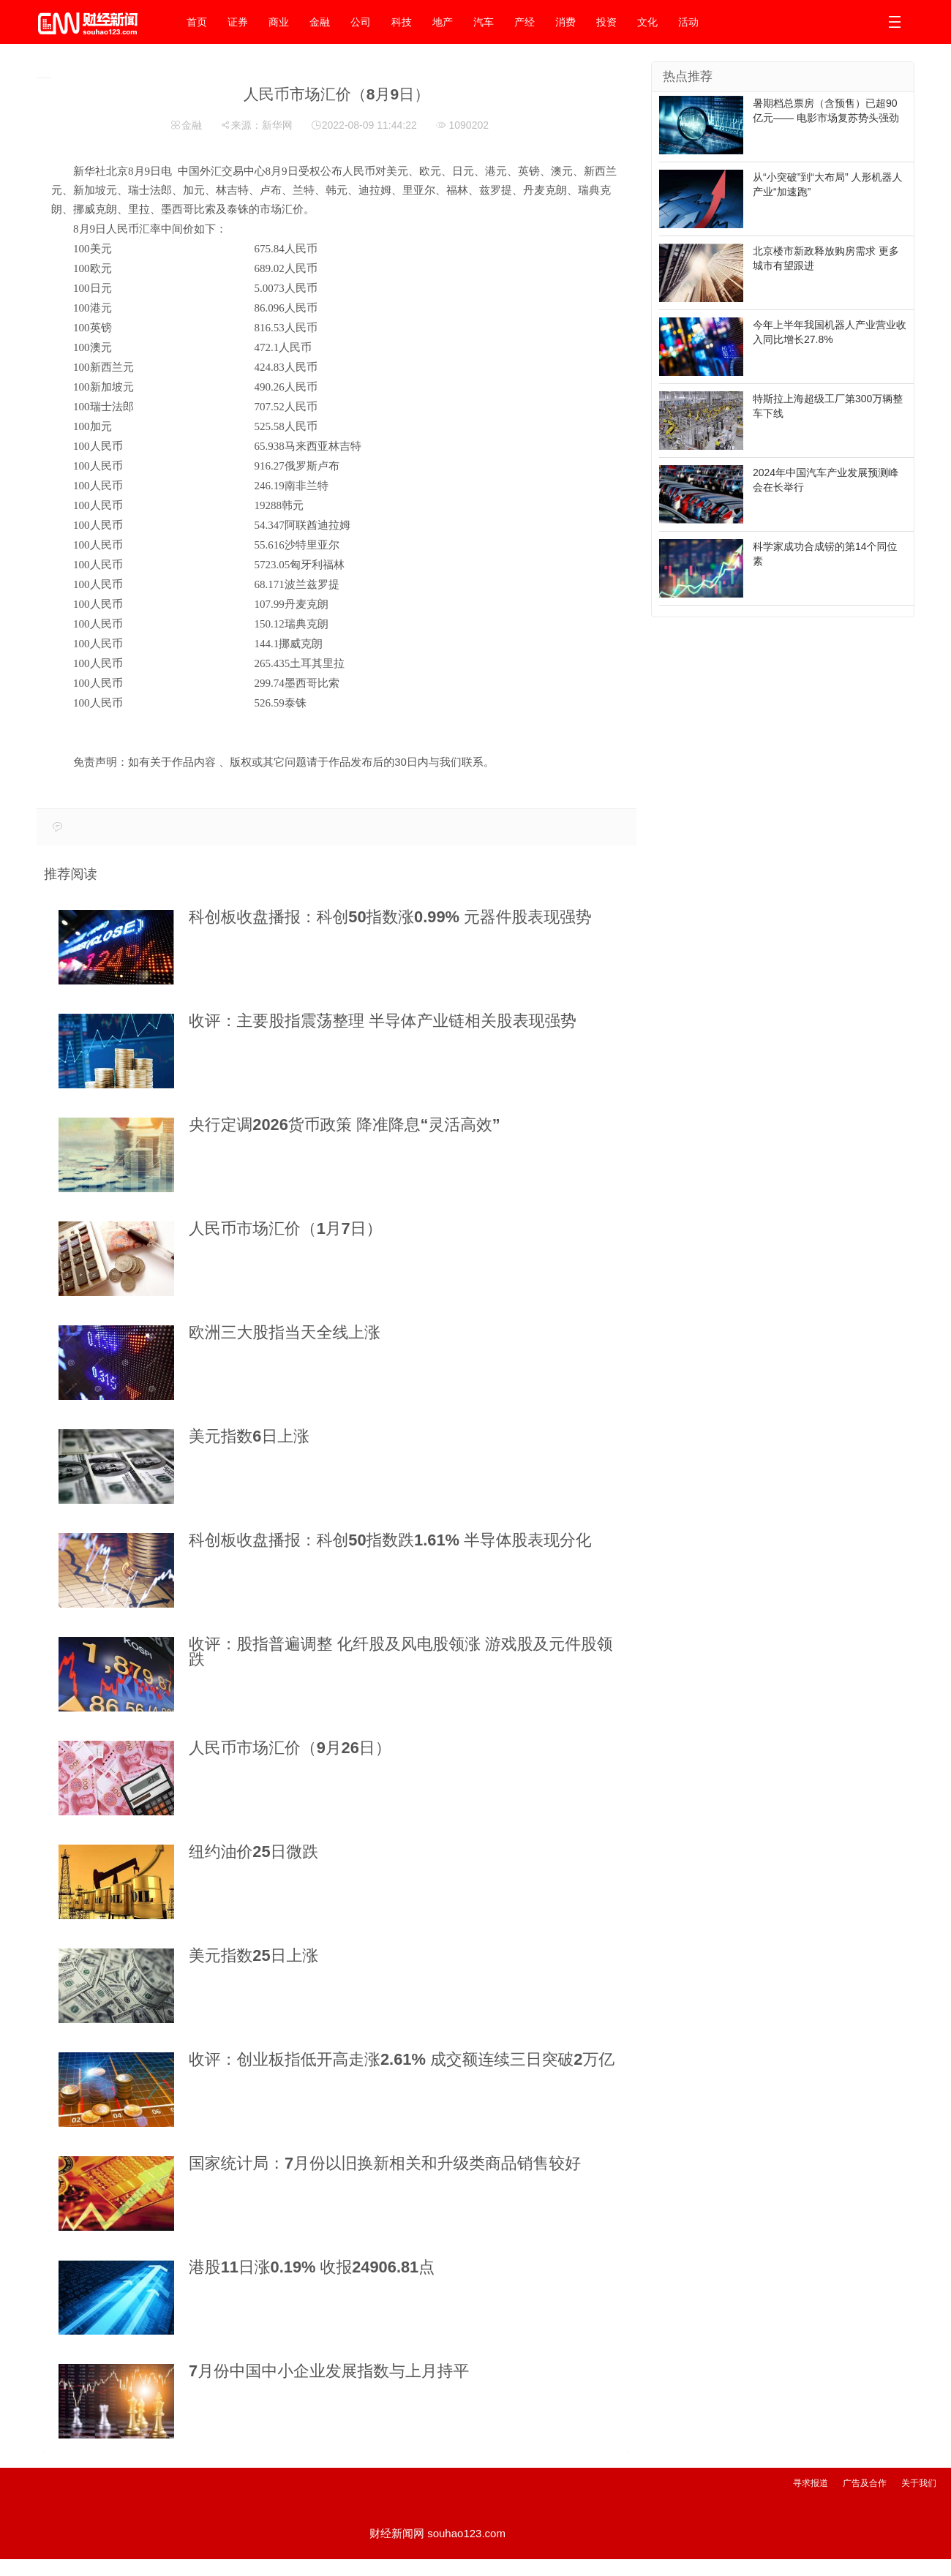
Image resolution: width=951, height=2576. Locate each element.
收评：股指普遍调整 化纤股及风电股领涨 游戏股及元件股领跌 (401, 1651)
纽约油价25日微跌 (253, 1851)
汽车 (483, 22)
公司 (360, 22)
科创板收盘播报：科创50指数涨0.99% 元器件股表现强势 (390, 917)
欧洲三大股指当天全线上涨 (284, 1332)
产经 (524, 22)
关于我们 (918, 2483)
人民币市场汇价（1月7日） (285, 1228)
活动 (688, 22)
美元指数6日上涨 (249, 1436)
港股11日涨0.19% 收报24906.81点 (312, 2267)
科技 (401, 22)
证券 (238, 22)
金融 (319, 22)
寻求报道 (810, 2483)
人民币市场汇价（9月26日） (290, 1748)
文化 (647, 22)
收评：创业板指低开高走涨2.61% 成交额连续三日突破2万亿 (401, 2059)
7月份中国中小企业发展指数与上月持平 (329, 2371)
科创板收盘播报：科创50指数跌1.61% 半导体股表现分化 (390, 1540)
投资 (606, 22)
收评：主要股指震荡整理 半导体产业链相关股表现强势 (382, 1021)
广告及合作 (865, 2483)
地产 (442, 22)
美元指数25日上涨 (253, 1955)
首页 (197, 22)
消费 (565, 22)
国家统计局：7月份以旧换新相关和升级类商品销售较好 (385, 2163)
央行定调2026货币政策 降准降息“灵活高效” (344, 1124)
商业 (278, 22)
